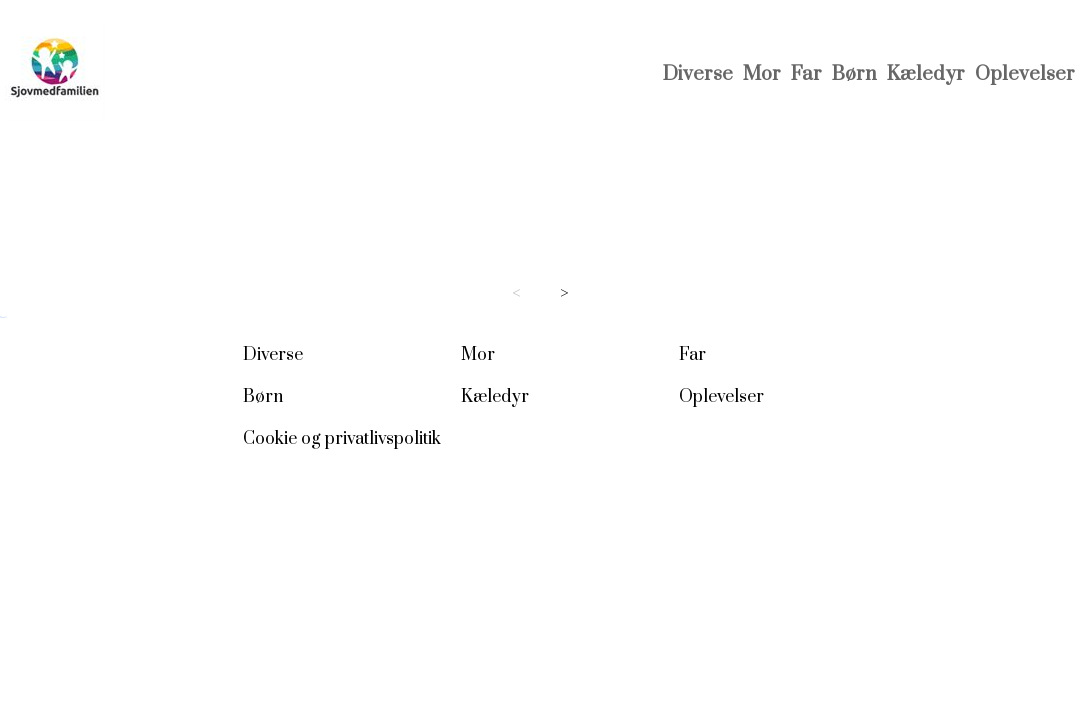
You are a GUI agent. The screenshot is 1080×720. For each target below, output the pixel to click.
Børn (854, 74)
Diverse (698, 74)
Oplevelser (1025, 74)
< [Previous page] (516, 293)
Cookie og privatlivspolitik (342, 439)
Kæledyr (926, 74)
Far (806, 74)
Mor (762, 74)
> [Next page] (564, 293)
